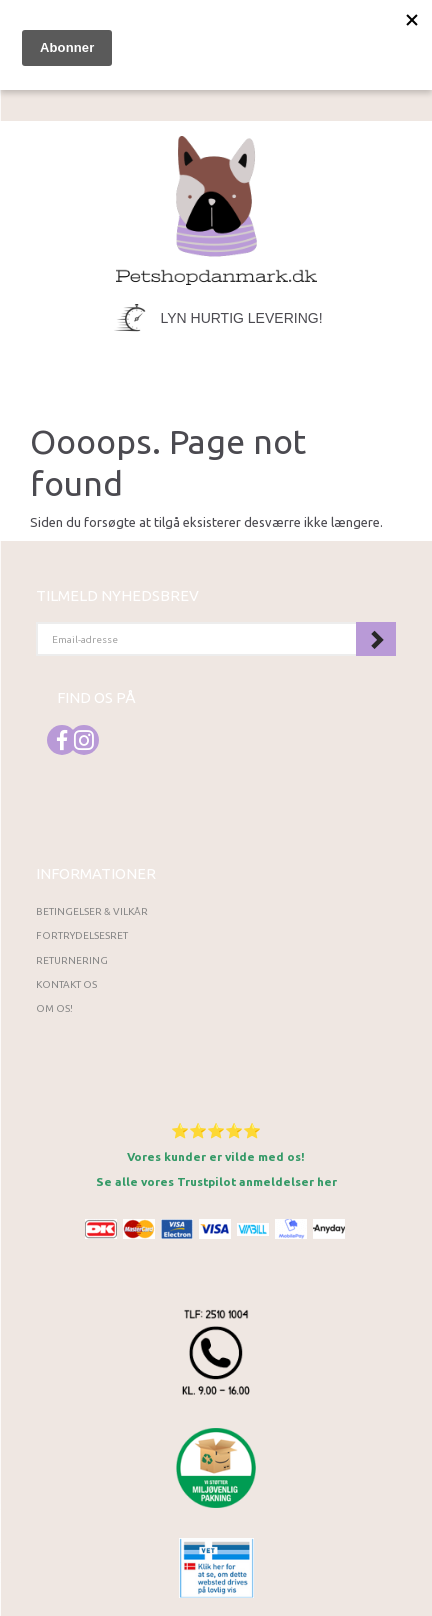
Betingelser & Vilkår (92, 911)
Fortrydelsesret (82, 935)
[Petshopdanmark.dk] (216, 208)
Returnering (72, 960)
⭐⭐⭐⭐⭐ (216, 1130)
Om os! (54, 1008)
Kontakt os (66, 984)
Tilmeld (376, 639)
